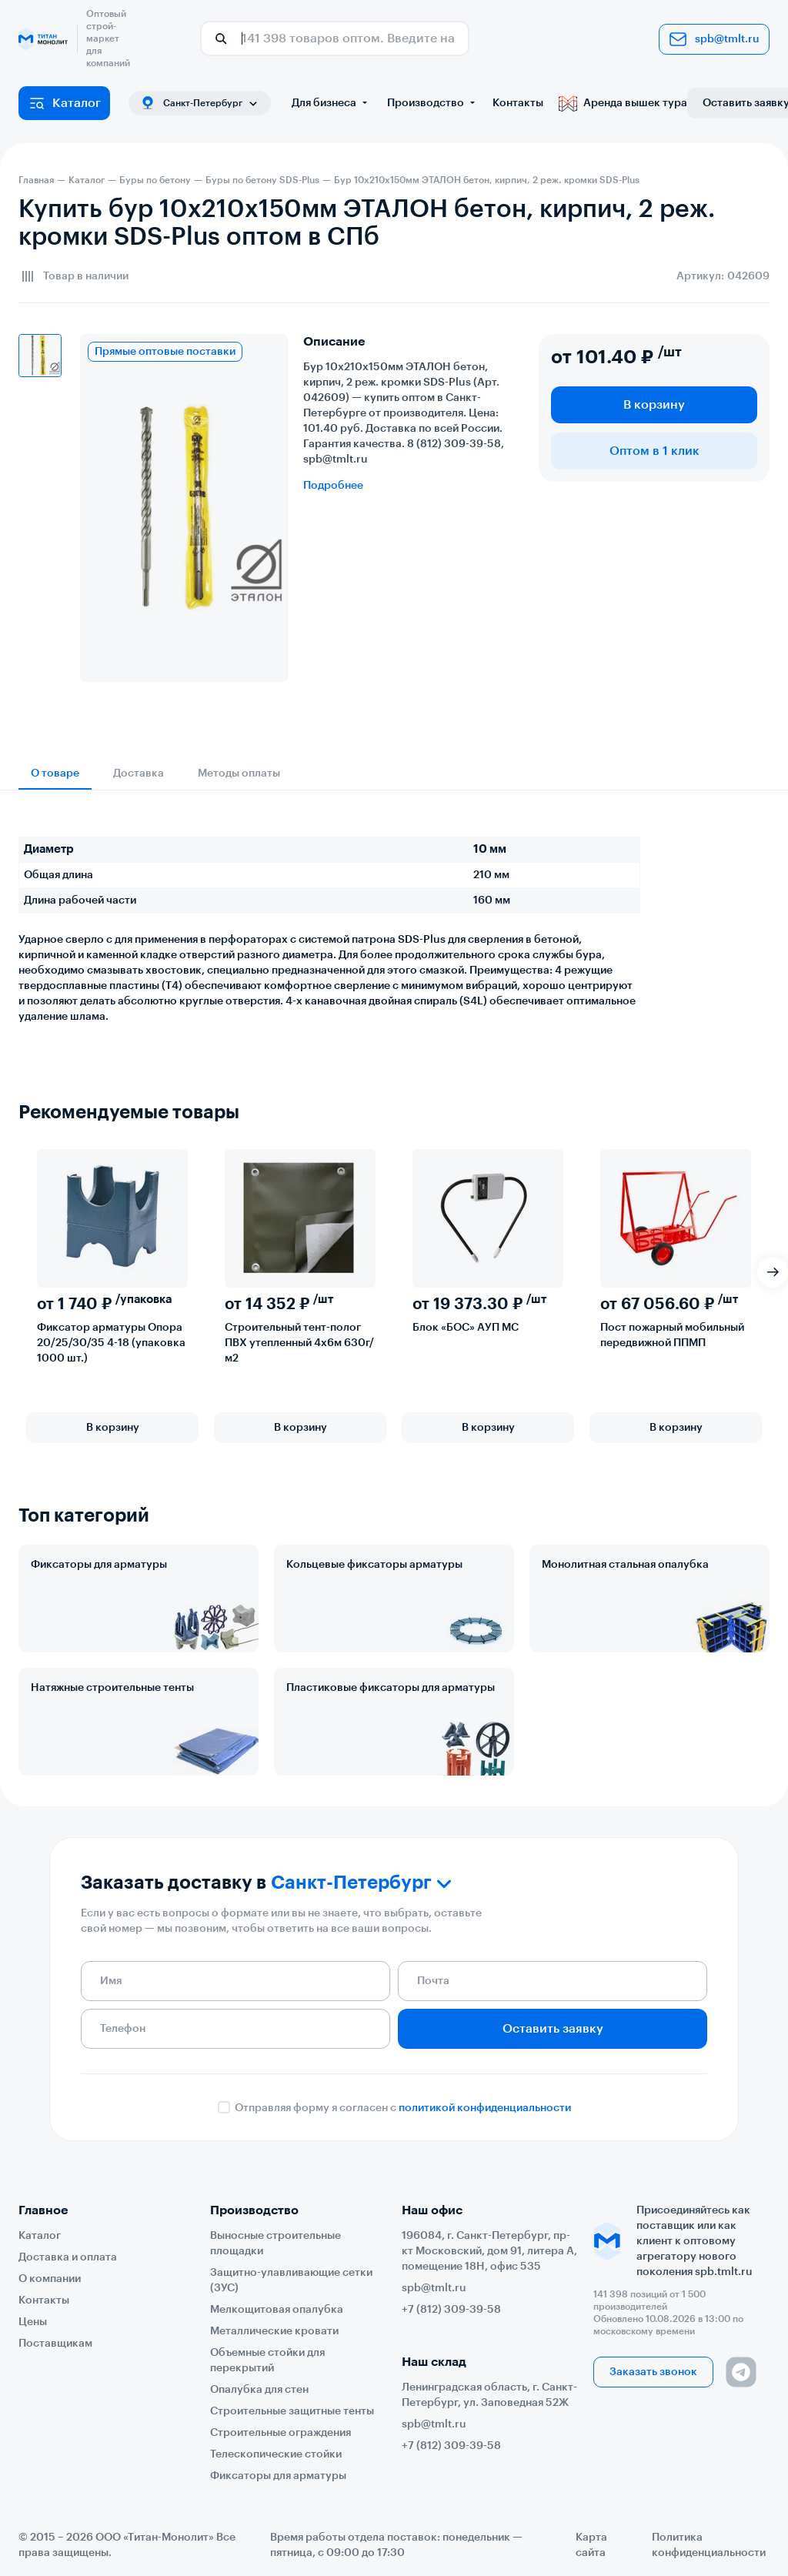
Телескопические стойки (276, 2454)
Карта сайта (591, 2545)
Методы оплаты (239, 773)
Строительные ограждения (280, 2432)
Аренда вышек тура (623, 103)
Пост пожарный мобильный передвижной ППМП (672, 1335)
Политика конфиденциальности (709, 2545)
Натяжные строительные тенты (112, 1687)
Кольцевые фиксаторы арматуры (374, 1564)
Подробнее (333, 485)
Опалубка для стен (259, 2389)
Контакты (517, 103)
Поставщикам (55, 2343)
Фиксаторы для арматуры (99, 1564)
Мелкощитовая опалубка (276, 2309)
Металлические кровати (274, 2331)
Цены (32, 2322)
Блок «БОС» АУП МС (465, 1327)
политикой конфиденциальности (485, 2108)
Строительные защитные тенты (292, 2411)
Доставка (138, 773)
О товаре (55, 773)
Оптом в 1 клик (654, 451)
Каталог (64, 103)
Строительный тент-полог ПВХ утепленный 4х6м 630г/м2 (299, 1343)
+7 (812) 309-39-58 (451, 2309)
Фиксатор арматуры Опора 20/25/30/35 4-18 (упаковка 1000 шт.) (111, 1343)
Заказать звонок (653, 2372)
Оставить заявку (553, 2029)
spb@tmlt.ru (714, 39)
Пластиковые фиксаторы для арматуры (390, 1687)
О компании (49, 2279)
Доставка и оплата (67, 2257)
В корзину (654, 405)
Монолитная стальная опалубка (625, 1564)
